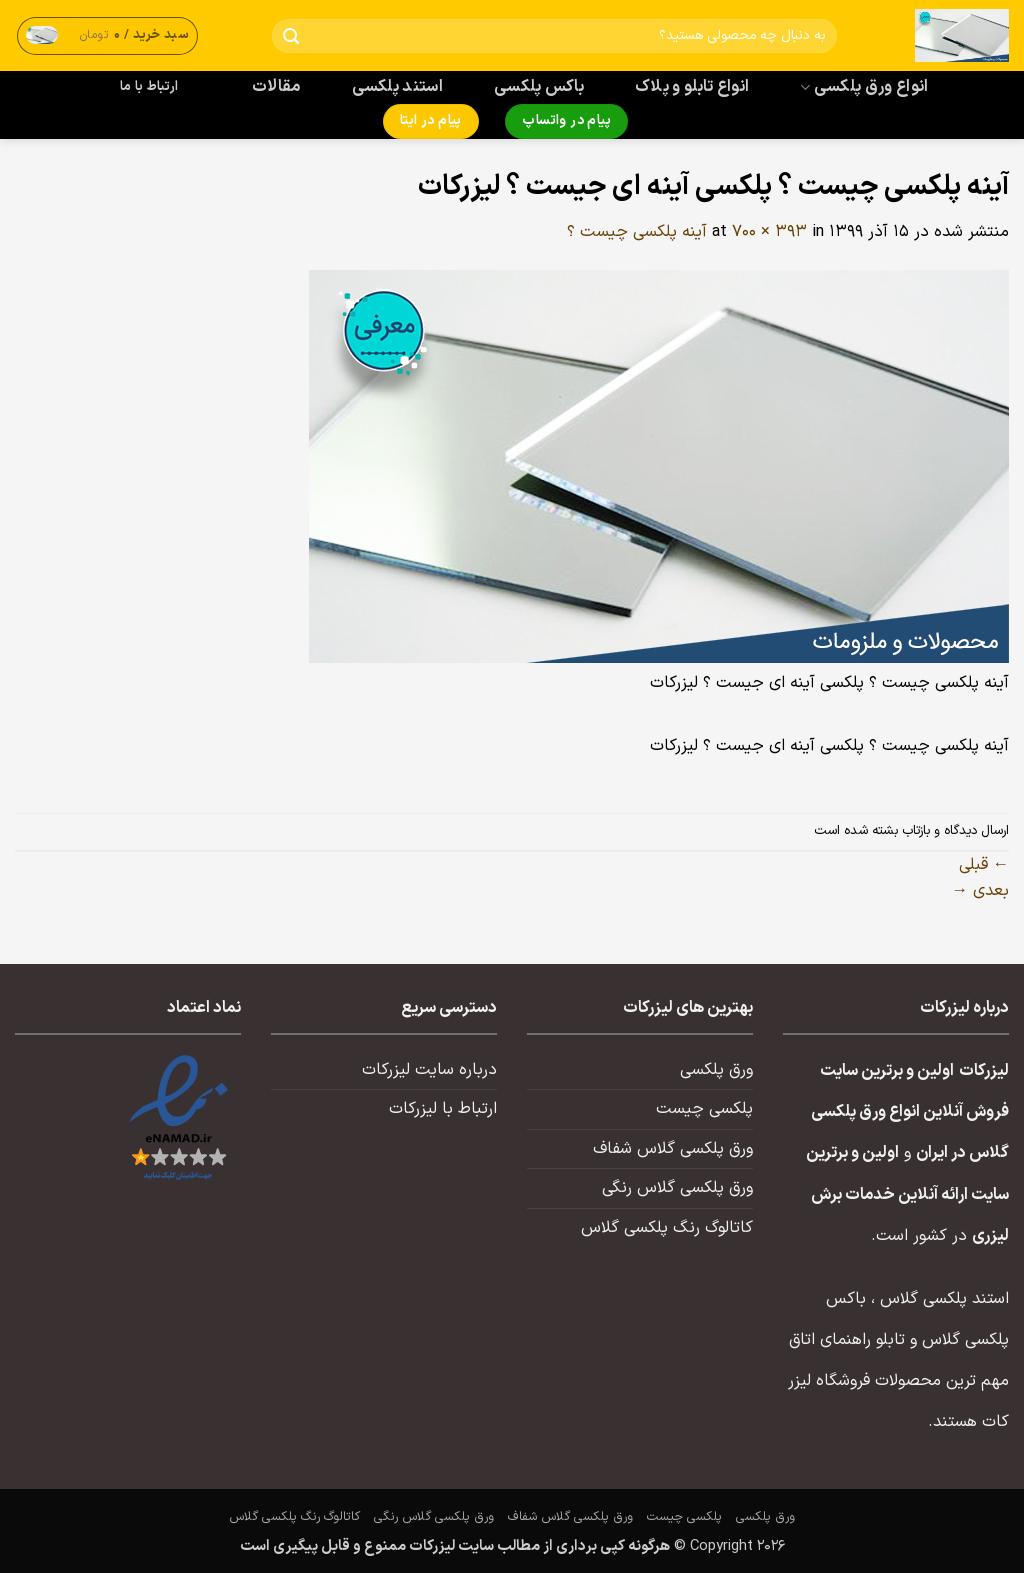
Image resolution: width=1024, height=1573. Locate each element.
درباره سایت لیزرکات (429, 1070)
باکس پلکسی (539, 87)
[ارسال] (291, 36)
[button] (108, 35)
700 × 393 (769, 232)
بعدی (980, 891)
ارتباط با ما (149, 87)
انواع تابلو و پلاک (692, 87)
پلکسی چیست (704, 1109)
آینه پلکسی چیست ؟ (637, 232)
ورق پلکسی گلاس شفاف (673, 1149)
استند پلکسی (398, 87)
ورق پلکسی (716, 1070)
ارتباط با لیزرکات (443, 1109)
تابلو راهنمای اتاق (847, 1340)
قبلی (984, 865)
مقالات (276, 87)
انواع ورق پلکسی (864, 87)
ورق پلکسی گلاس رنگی (677, 1188)
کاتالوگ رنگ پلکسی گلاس (667, 1228)
